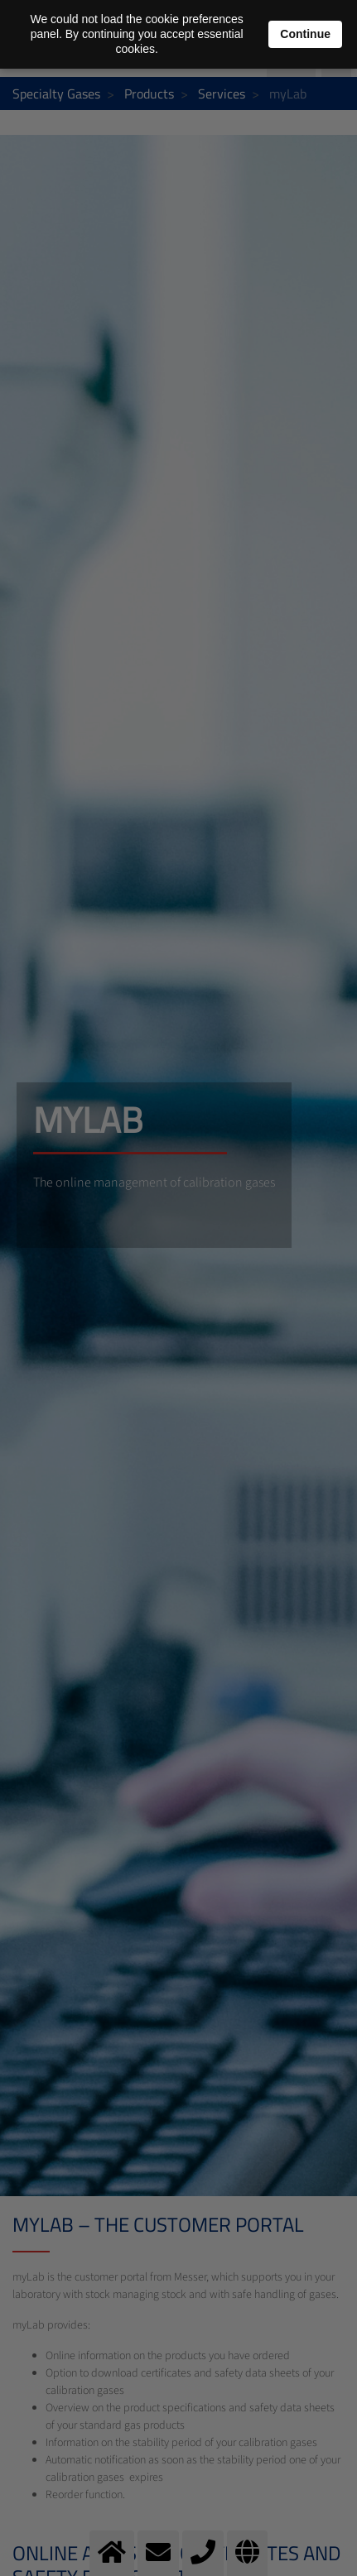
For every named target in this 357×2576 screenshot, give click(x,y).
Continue (305, 34)
